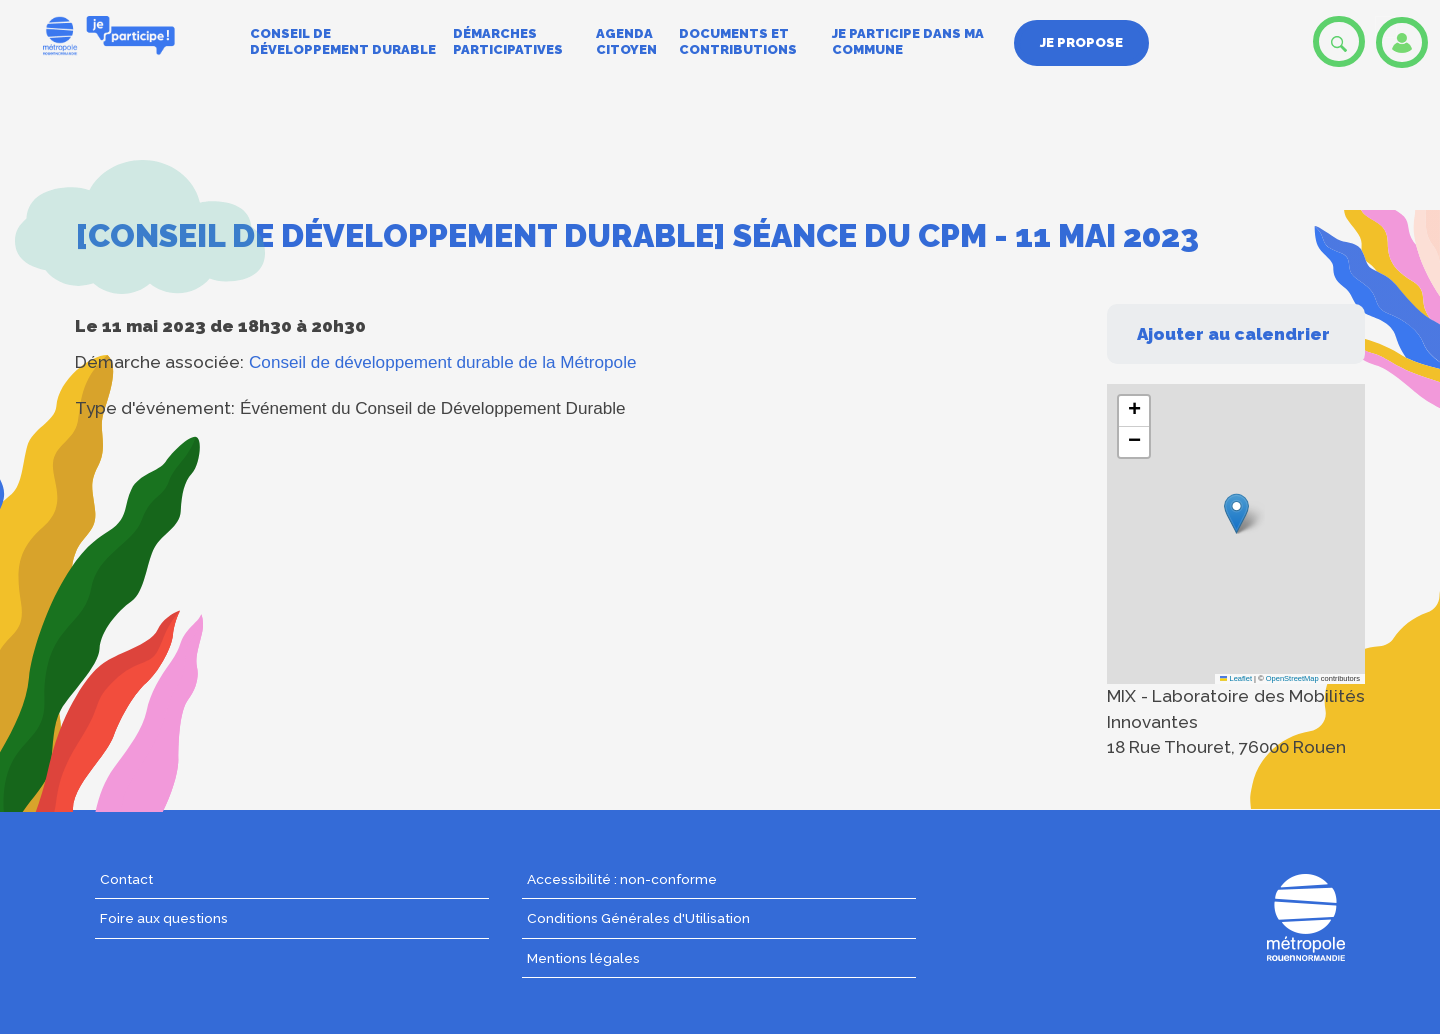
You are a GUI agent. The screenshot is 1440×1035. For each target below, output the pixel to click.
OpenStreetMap (1292, 678)
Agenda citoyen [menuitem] (626, 41)
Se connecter (1402, 42)
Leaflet (1236, 678)
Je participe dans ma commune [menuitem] (908, 41)
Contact (126, 879)
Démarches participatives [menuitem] (508, 41)
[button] (1236, 513)
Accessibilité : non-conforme (622, 879)
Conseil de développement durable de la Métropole (442, 362)
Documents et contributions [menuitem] (738, 41)
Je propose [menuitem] (1081, 42)
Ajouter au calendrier (1233, 334)
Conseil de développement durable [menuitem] (343, 41)
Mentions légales (583, 958)
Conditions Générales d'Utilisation (638, 918)
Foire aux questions (164, 918)
